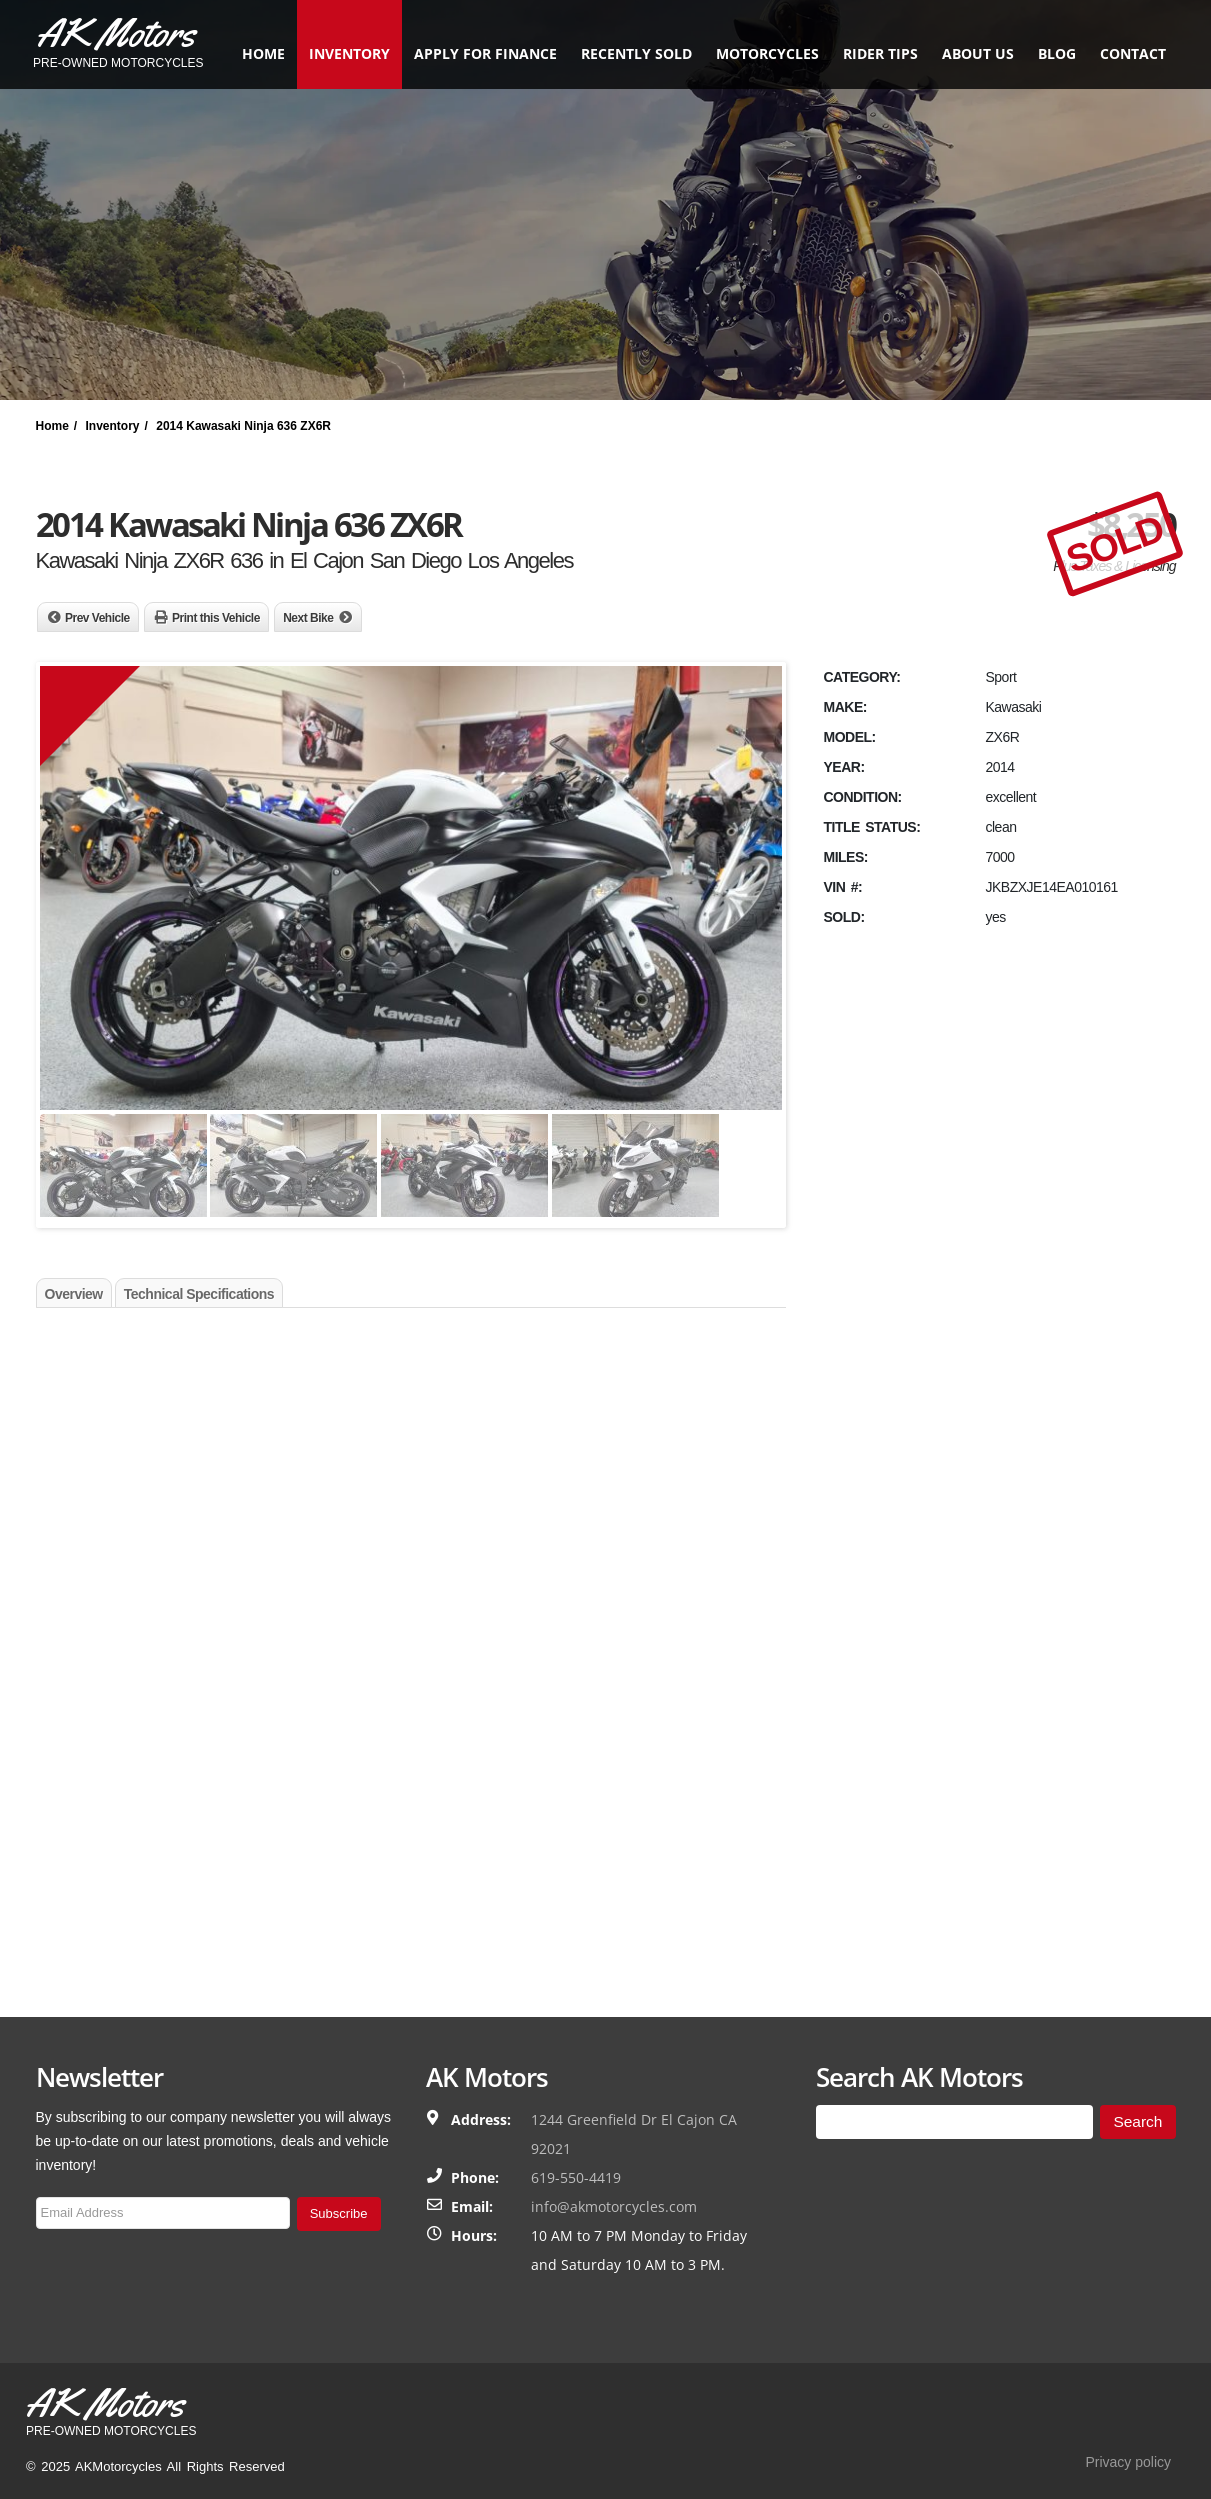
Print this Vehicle (216, 618)
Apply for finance (482, 53)
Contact (1130, 53)
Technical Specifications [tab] (199, 1294)
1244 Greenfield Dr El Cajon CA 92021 (634, 2134)
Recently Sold (633, 53)
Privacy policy (1128, 2462)
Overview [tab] (74, 1294)
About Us (975, 53)
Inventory (346, 53)
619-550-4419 (576, 2177)
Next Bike (308, 618)
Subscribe (339, 2213)
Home (260, 53)
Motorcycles (764, 53)
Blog (1054, 53)
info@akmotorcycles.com (614, 2206)
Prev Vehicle (97, 618)
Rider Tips (877, 53)
